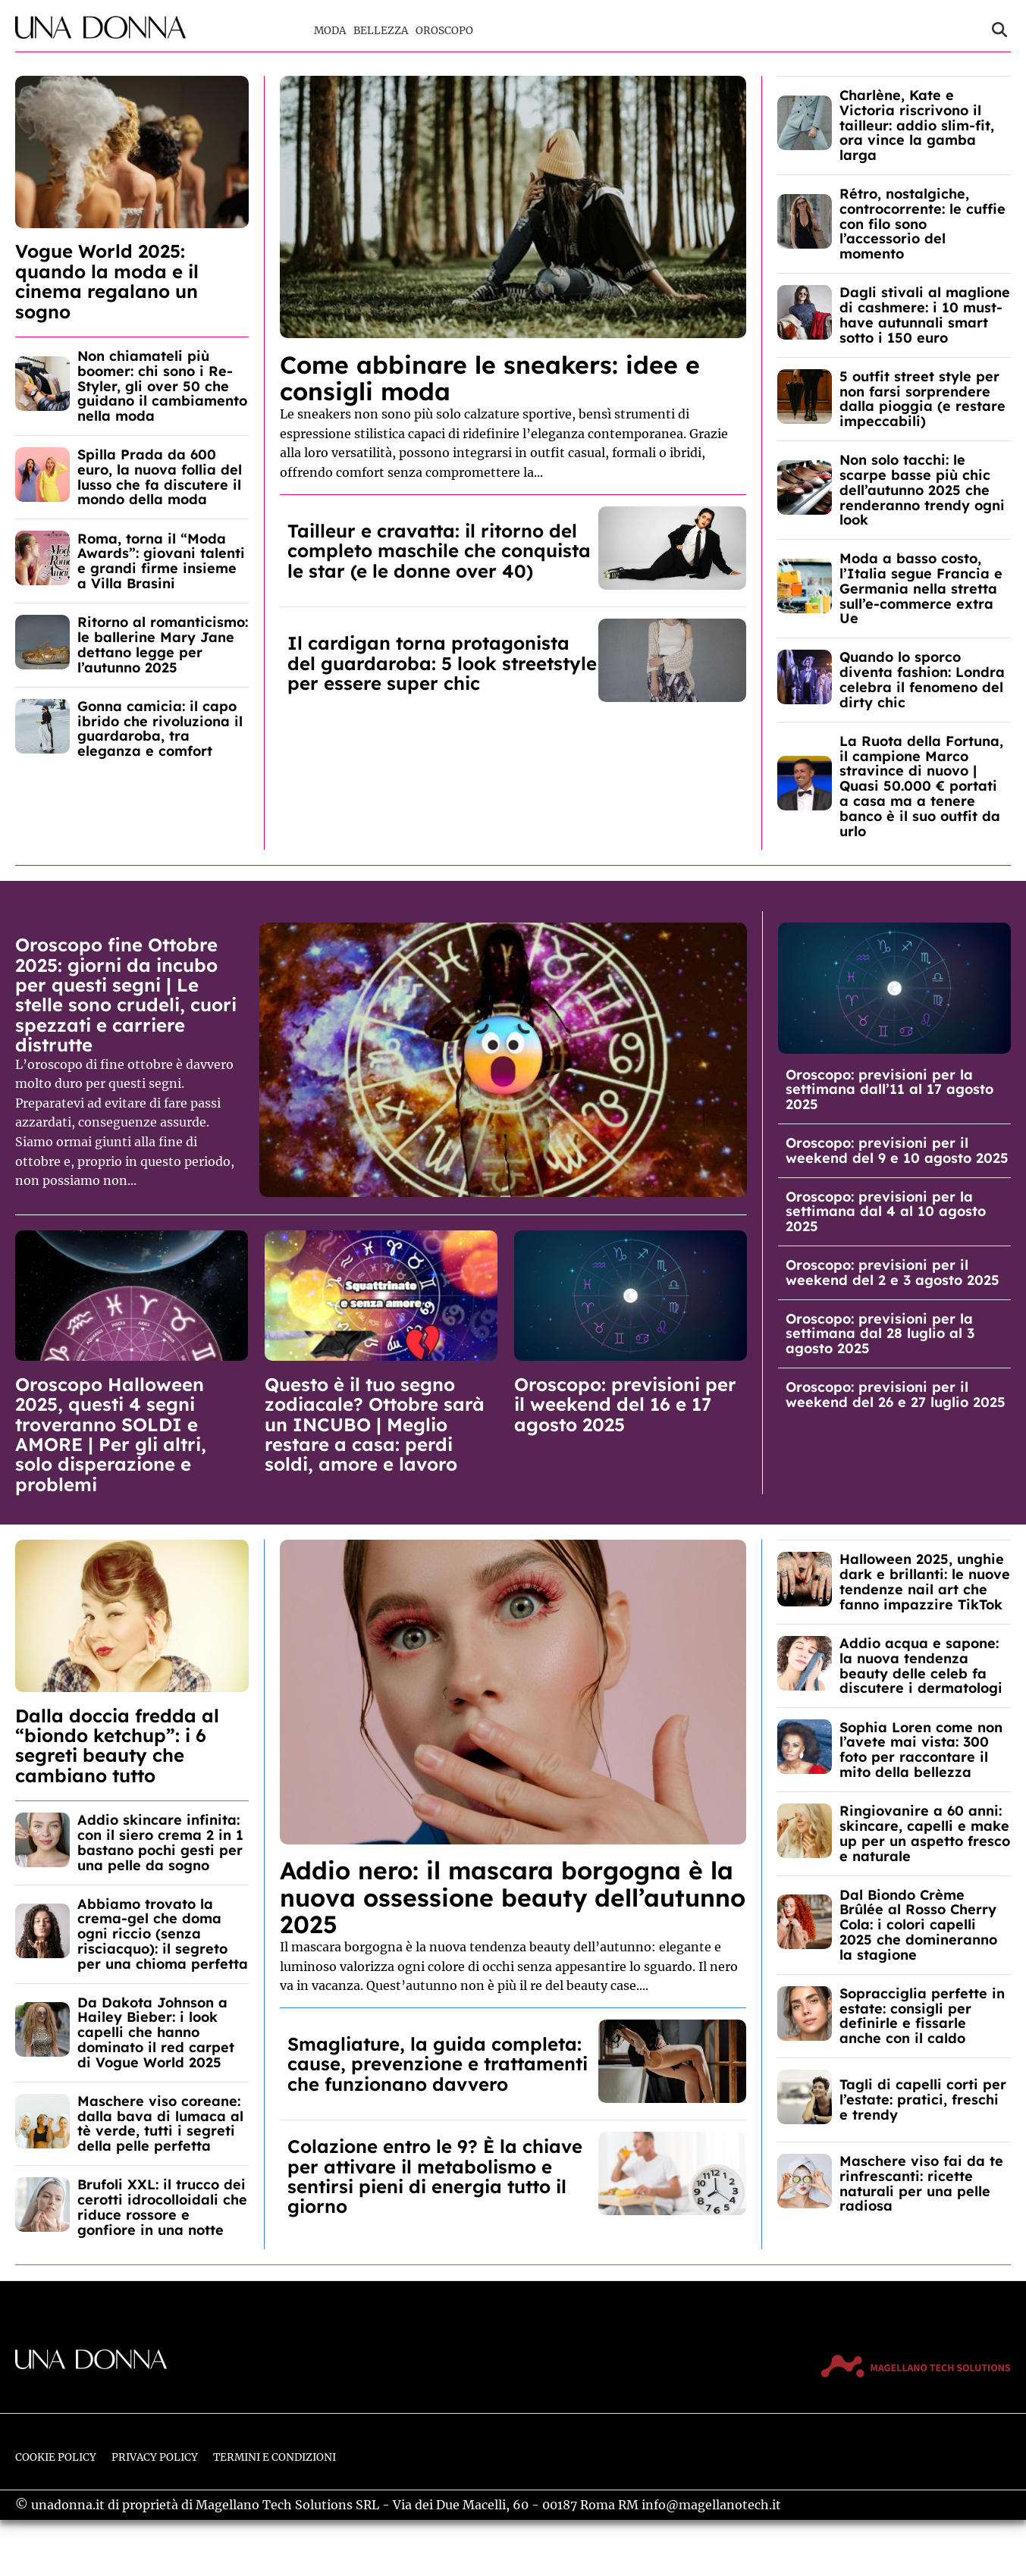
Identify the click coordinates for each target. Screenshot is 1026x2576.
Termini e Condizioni (274, 2457)
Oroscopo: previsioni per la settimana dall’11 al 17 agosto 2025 (889, 1090)
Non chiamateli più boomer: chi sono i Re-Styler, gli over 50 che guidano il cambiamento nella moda (162, 386)
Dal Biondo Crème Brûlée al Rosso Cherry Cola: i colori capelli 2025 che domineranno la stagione (918, 1924)
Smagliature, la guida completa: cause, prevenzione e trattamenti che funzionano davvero (437, 2063)
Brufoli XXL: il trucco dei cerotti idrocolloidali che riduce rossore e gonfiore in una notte (162, 2207)
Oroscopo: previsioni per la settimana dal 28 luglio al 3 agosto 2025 (880, 1334)
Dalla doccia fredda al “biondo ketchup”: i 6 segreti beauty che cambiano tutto (117, 1745)
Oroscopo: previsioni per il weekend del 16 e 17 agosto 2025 (625, 1404)
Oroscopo (444, 30)
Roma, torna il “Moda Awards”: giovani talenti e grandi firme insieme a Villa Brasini (161, 561)
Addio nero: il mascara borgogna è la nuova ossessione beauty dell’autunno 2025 (512, 1896)
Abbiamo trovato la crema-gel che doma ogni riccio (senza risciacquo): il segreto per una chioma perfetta (162, 1934)
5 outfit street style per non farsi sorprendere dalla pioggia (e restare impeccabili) (922, 399)
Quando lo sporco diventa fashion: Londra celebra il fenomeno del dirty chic (922, 679)
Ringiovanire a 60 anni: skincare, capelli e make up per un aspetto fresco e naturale (924, 1833)
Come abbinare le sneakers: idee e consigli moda (490, 377)
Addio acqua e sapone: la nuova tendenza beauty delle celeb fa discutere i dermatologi (920, 1665)
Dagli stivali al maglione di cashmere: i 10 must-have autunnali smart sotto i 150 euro (924, 315)
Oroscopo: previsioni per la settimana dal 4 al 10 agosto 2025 (886, 1212)
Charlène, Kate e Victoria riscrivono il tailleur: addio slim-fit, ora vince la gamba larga (916, 125)
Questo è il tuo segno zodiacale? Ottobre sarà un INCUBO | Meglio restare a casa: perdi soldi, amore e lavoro (375, 1424)
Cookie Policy (55, 2457)
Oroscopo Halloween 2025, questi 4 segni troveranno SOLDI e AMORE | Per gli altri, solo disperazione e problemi (110, 1434)
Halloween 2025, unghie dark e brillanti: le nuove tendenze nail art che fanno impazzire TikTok (924, 1581)
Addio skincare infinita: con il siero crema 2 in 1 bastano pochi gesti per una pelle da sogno (160, 1842)
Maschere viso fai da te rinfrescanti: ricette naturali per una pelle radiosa (921, 2183)
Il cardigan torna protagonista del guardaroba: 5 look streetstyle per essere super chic (442, 662)
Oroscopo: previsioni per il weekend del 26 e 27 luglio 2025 (896, 1394)
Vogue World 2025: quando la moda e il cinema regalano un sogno (107, 281)
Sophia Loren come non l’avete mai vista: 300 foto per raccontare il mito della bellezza (920, 1750)
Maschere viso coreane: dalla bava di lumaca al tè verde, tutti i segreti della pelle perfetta (160, 2123)
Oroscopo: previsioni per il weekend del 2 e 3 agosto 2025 (892, 1272)
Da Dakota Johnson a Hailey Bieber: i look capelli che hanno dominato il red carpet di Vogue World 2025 (155, 2032)
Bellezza (380, 30)
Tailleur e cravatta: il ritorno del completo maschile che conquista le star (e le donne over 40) (439, 550)
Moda (330, 30)
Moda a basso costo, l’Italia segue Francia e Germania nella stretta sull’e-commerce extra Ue (920, 588)
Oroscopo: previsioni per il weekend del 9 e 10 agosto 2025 (897, 1150)
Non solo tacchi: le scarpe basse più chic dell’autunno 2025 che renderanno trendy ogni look (922, 489)
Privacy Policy (154, 2457)
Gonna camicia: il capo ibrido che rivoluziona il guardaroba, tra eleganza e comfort (160, 728)
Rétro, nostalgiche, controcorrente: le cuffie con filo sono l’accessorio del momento (922, 223)
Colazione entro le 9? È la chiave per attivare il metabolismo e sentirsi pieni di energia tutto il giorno (434, 2176)
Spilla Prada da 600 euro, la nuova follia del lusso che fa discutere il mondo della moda (159, 477)
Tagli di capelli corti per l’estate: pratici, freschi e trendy (922, 2099)
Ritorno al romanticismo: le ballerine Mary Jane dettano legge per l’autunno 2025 (162, 644)
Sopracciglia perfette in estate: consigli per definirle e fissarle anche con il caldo (922, 2016)
